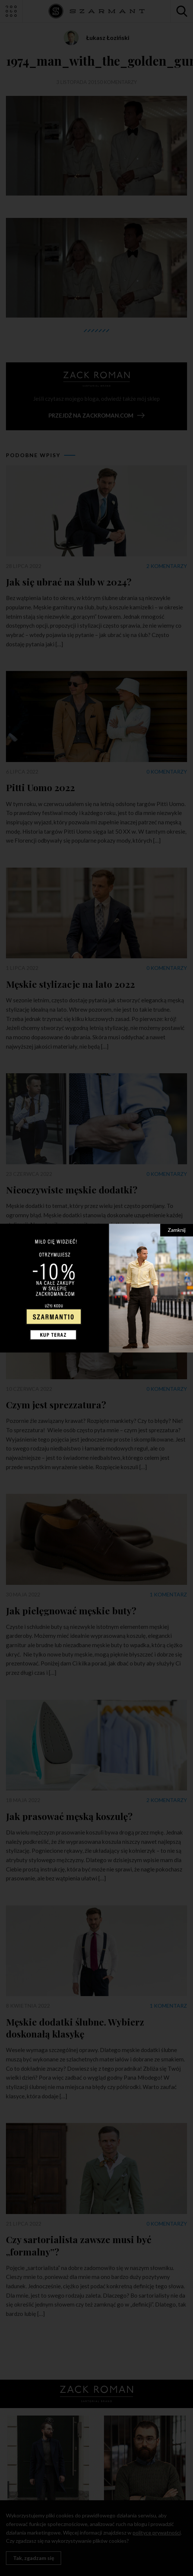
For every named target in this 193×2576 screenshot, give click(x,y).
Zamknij (177, 1230)
